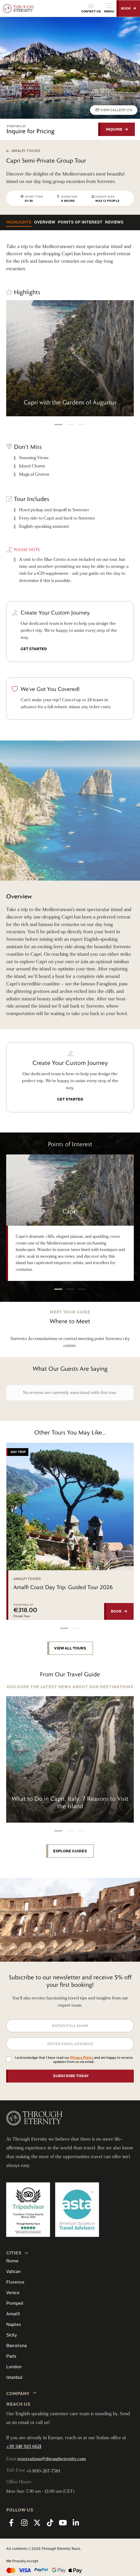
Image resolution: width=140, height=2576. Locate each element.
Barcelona (16, 2345)
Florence (15, 2282)
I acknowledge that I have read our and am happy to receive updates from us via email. (74, 2059)
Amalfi (13, 2314)
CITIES (17, 2252)
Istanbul (14, 2377)
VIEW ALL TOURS (70, 1648)
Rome (12, 2261)
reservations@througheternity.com (52, 2459)
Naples (13, 2324)
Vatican (13, 2271)
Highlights (18, 222)
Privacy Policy (81, 2057)
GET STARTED (34, 649)
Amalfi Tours (23, 151)
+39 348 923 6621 (23, 2447)
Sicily (11, 2335)
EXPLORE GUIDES (70, 1851)
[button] (58, 424)
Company (21, 2393)
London (14, 2367)
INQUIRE (114, 129)
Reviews (114, 222)
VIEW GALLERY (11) (113, 110)
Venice (13, 2292)
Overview (44, 222)
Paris (11, 2356)
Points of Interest (80, 222)
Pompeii (14, 2303)
